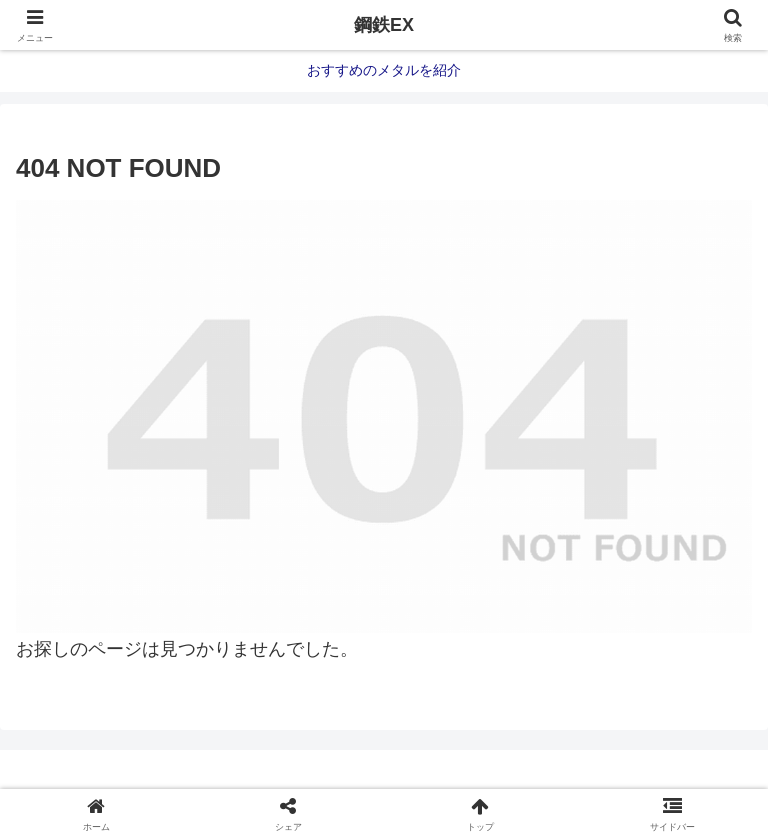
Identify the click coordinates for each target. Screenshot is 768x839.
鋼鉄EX (384, 25)
